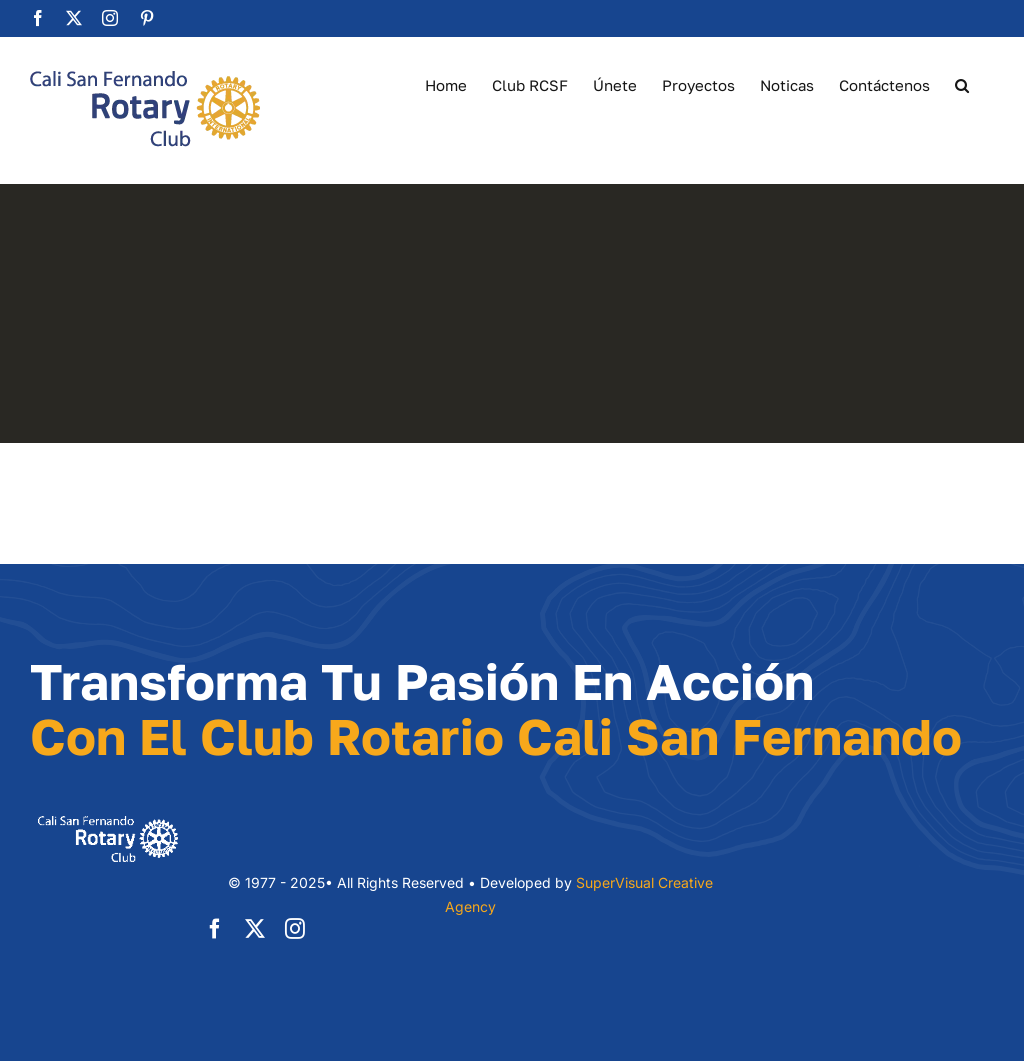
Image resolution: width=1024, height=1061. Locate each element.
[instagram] (295, 929)
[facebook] (215, 929)
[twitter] (255, 929)
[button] (962, 84)
